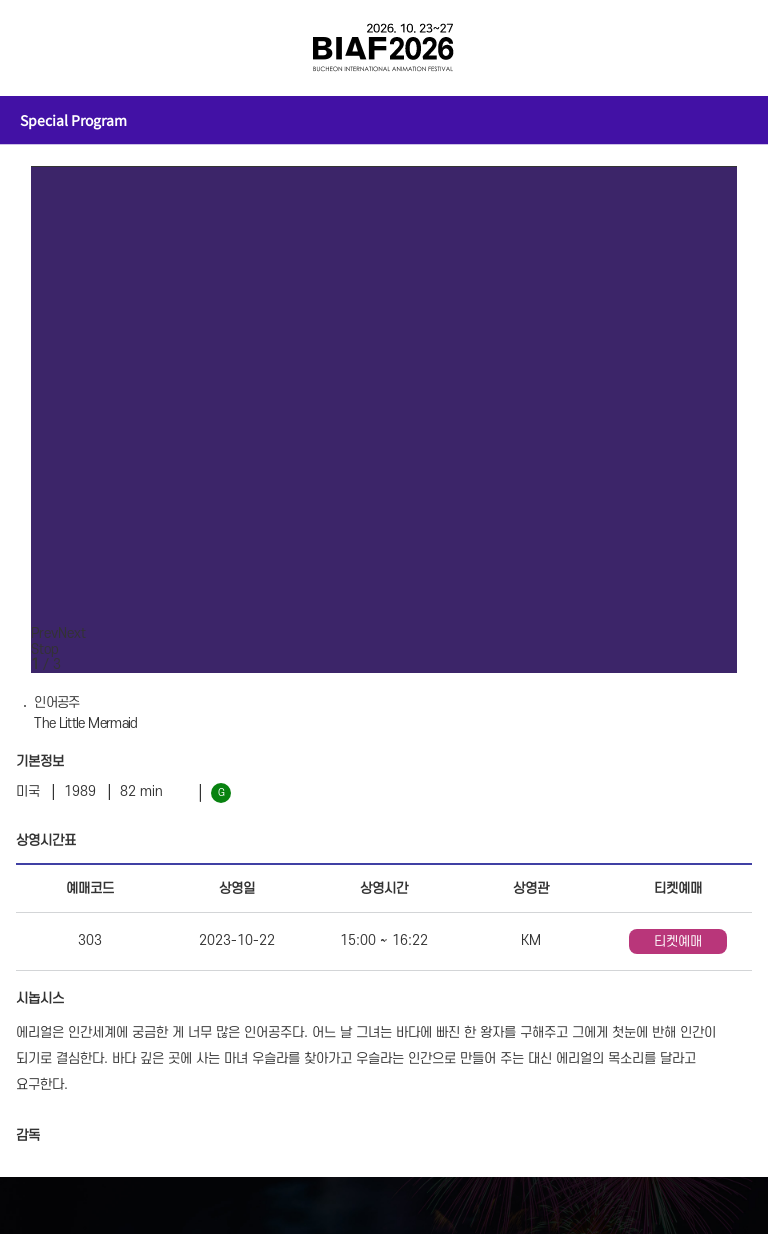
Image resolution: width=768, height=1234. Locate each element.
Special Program (73, 120)
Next (72, 633)
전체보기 (44, 47)
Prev (44, 633)
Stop (45, 649)
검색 (724, 47)
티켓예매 (678, 941)
